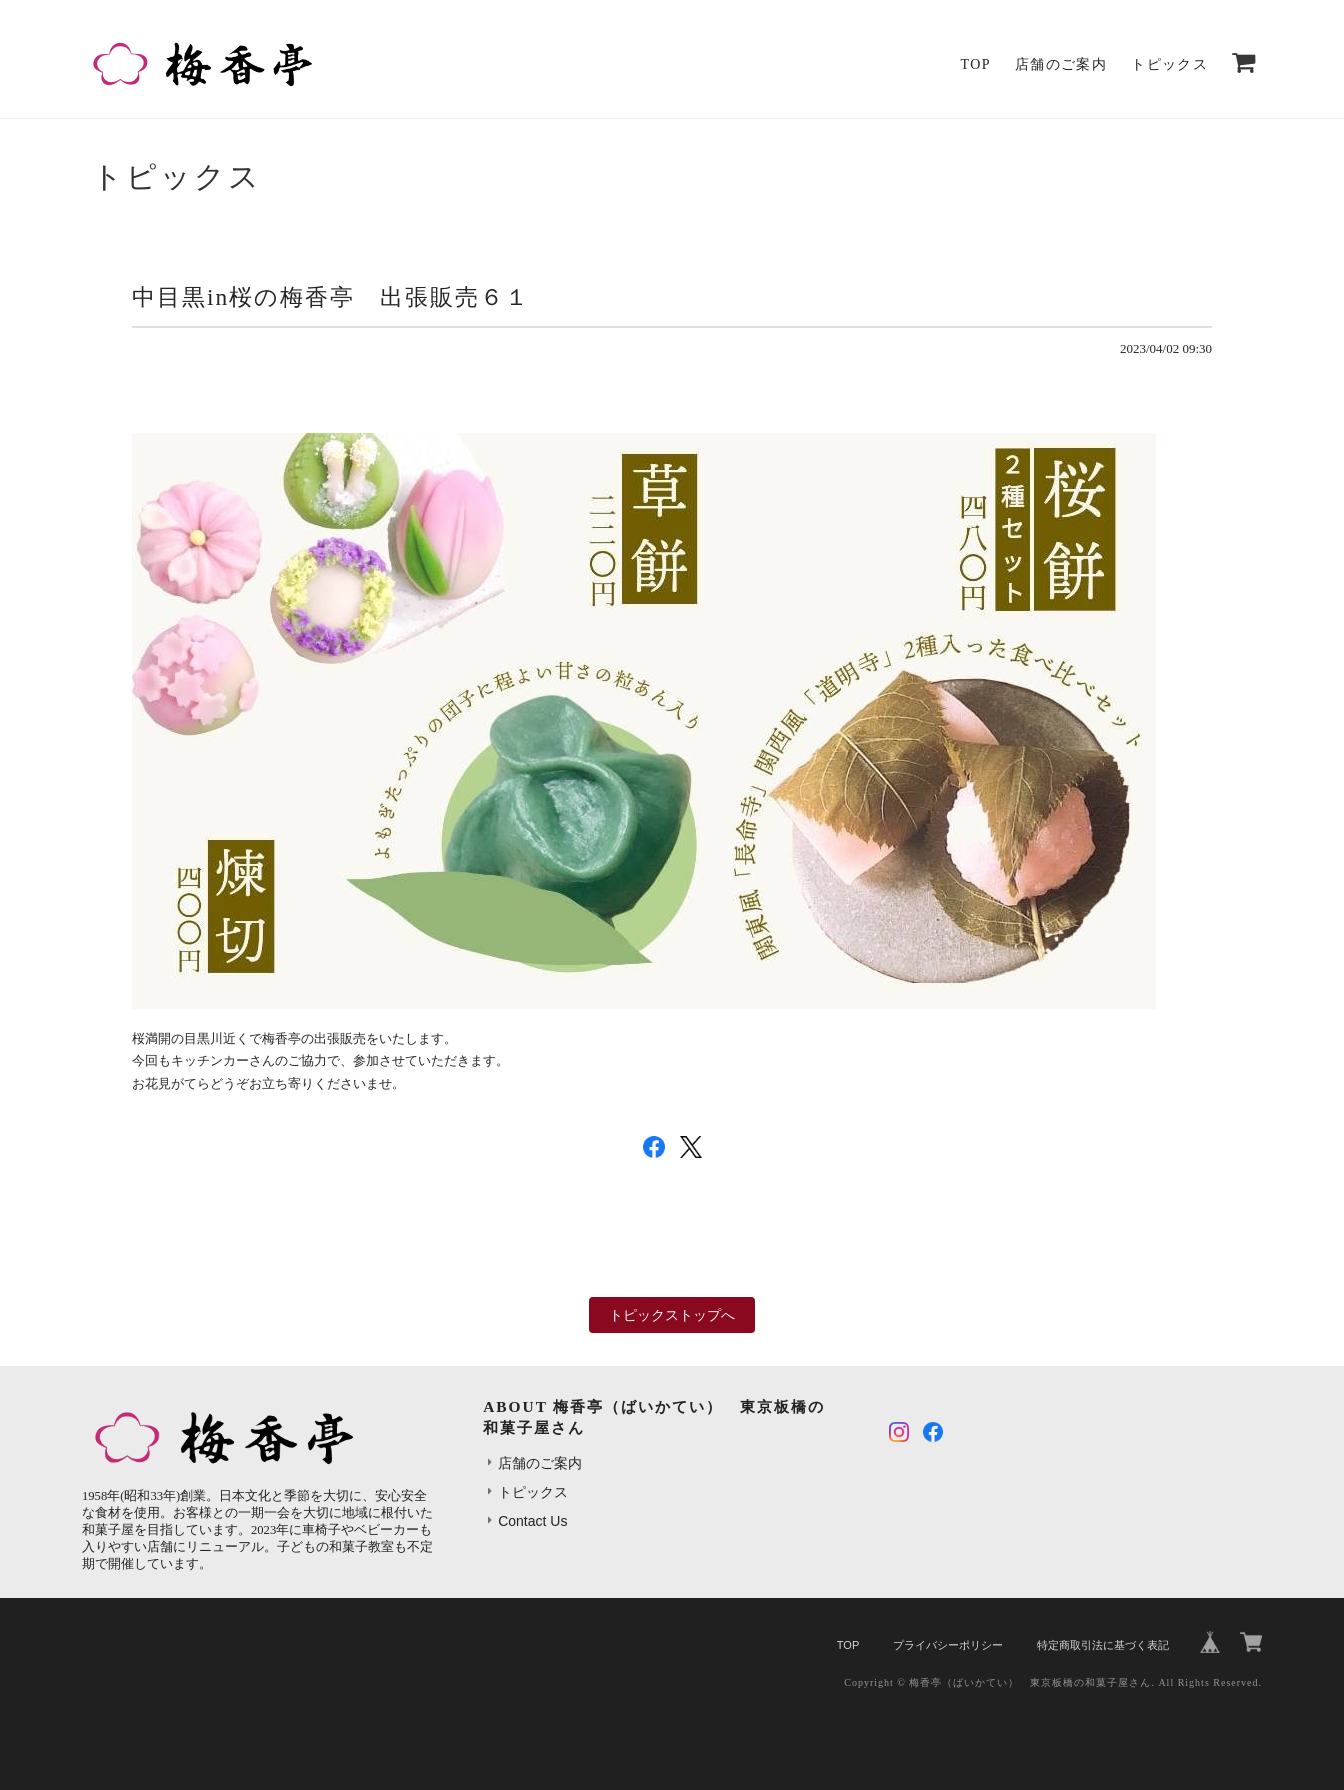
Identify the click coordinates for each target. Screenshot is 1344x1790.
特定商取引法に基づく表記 (1103, 1645)
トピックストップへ (672, 1315)
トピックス (1169, 64)
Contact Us (532, 1521)
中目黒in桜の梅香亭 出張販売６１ (331, 298)
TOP (976, 64)
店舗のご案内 (1061, 64)
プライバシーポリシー (948, 1645)
